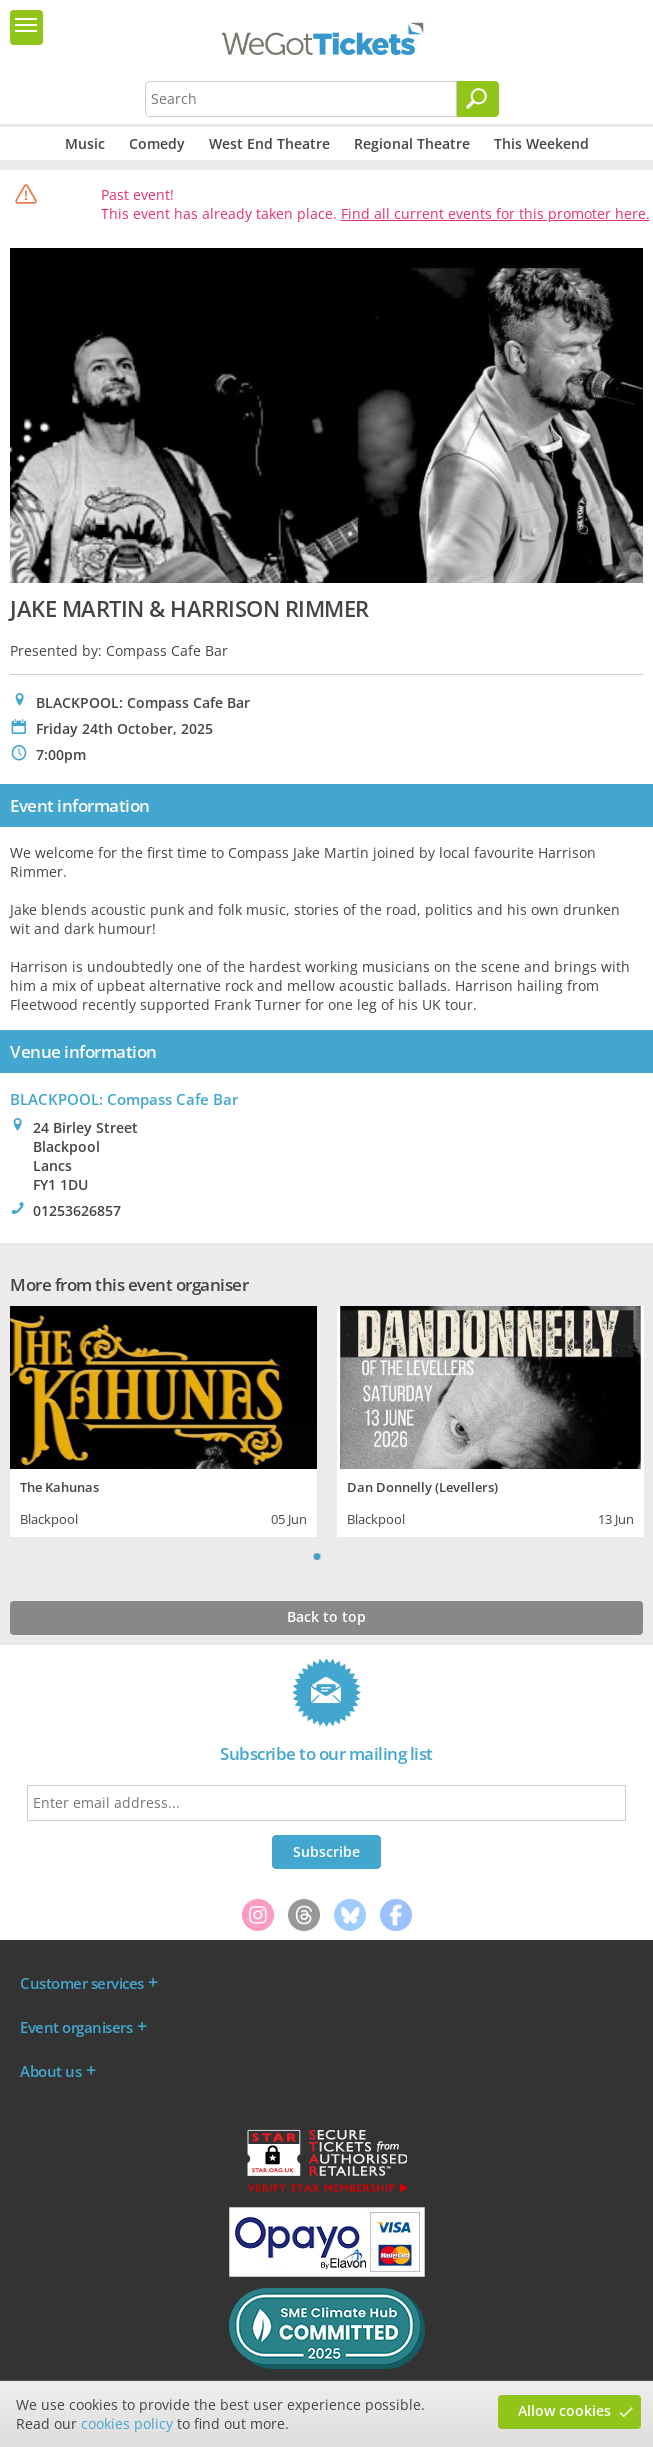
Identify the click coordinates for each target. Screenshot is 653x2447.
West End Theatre (269, 143)
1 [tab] (317, 1557)
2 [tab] (337, 1557)
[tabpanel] (163, 1419)
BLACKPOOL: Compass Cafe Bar (124, 1099)
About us (50, 2071)
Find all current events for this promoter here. (495, 213)
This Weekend (541, 143)
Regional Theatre (412, 143)
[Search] (478, 99)
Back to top (326, 1616)
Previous (292, 1557)
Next (362, 1557)
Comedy (157, 143)
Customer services (82, 1983)
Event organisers (76, 2027)
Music (85, 143)
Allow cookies (564, 2410)
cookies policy (127, 2423)
